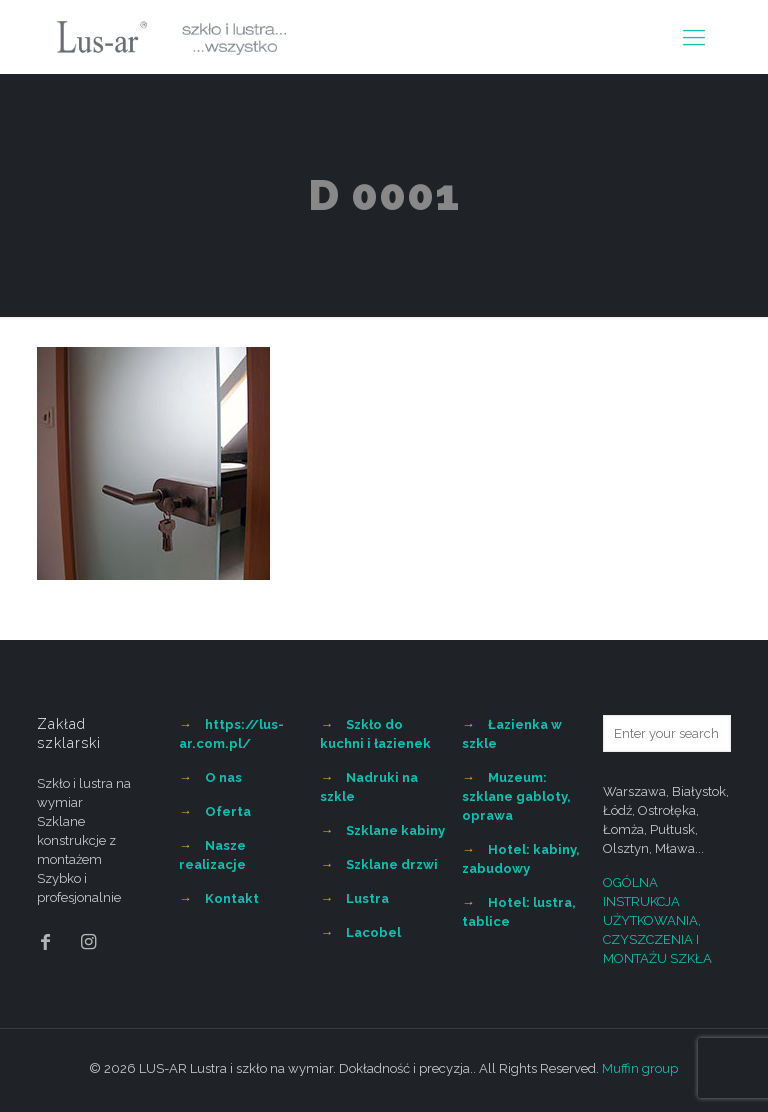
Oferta (228, 811)
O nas (223, 777)
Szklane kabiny (395, 830)
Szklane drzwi (392, 864)
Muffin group (640, 1068)
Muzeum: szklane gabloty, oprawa (516, 796)
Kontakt (232, 898)
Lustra (367, 898)
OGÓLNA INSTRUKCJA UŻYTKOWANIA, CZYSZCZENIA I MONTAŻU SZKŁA (657, 920)
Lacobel (373, 932)
